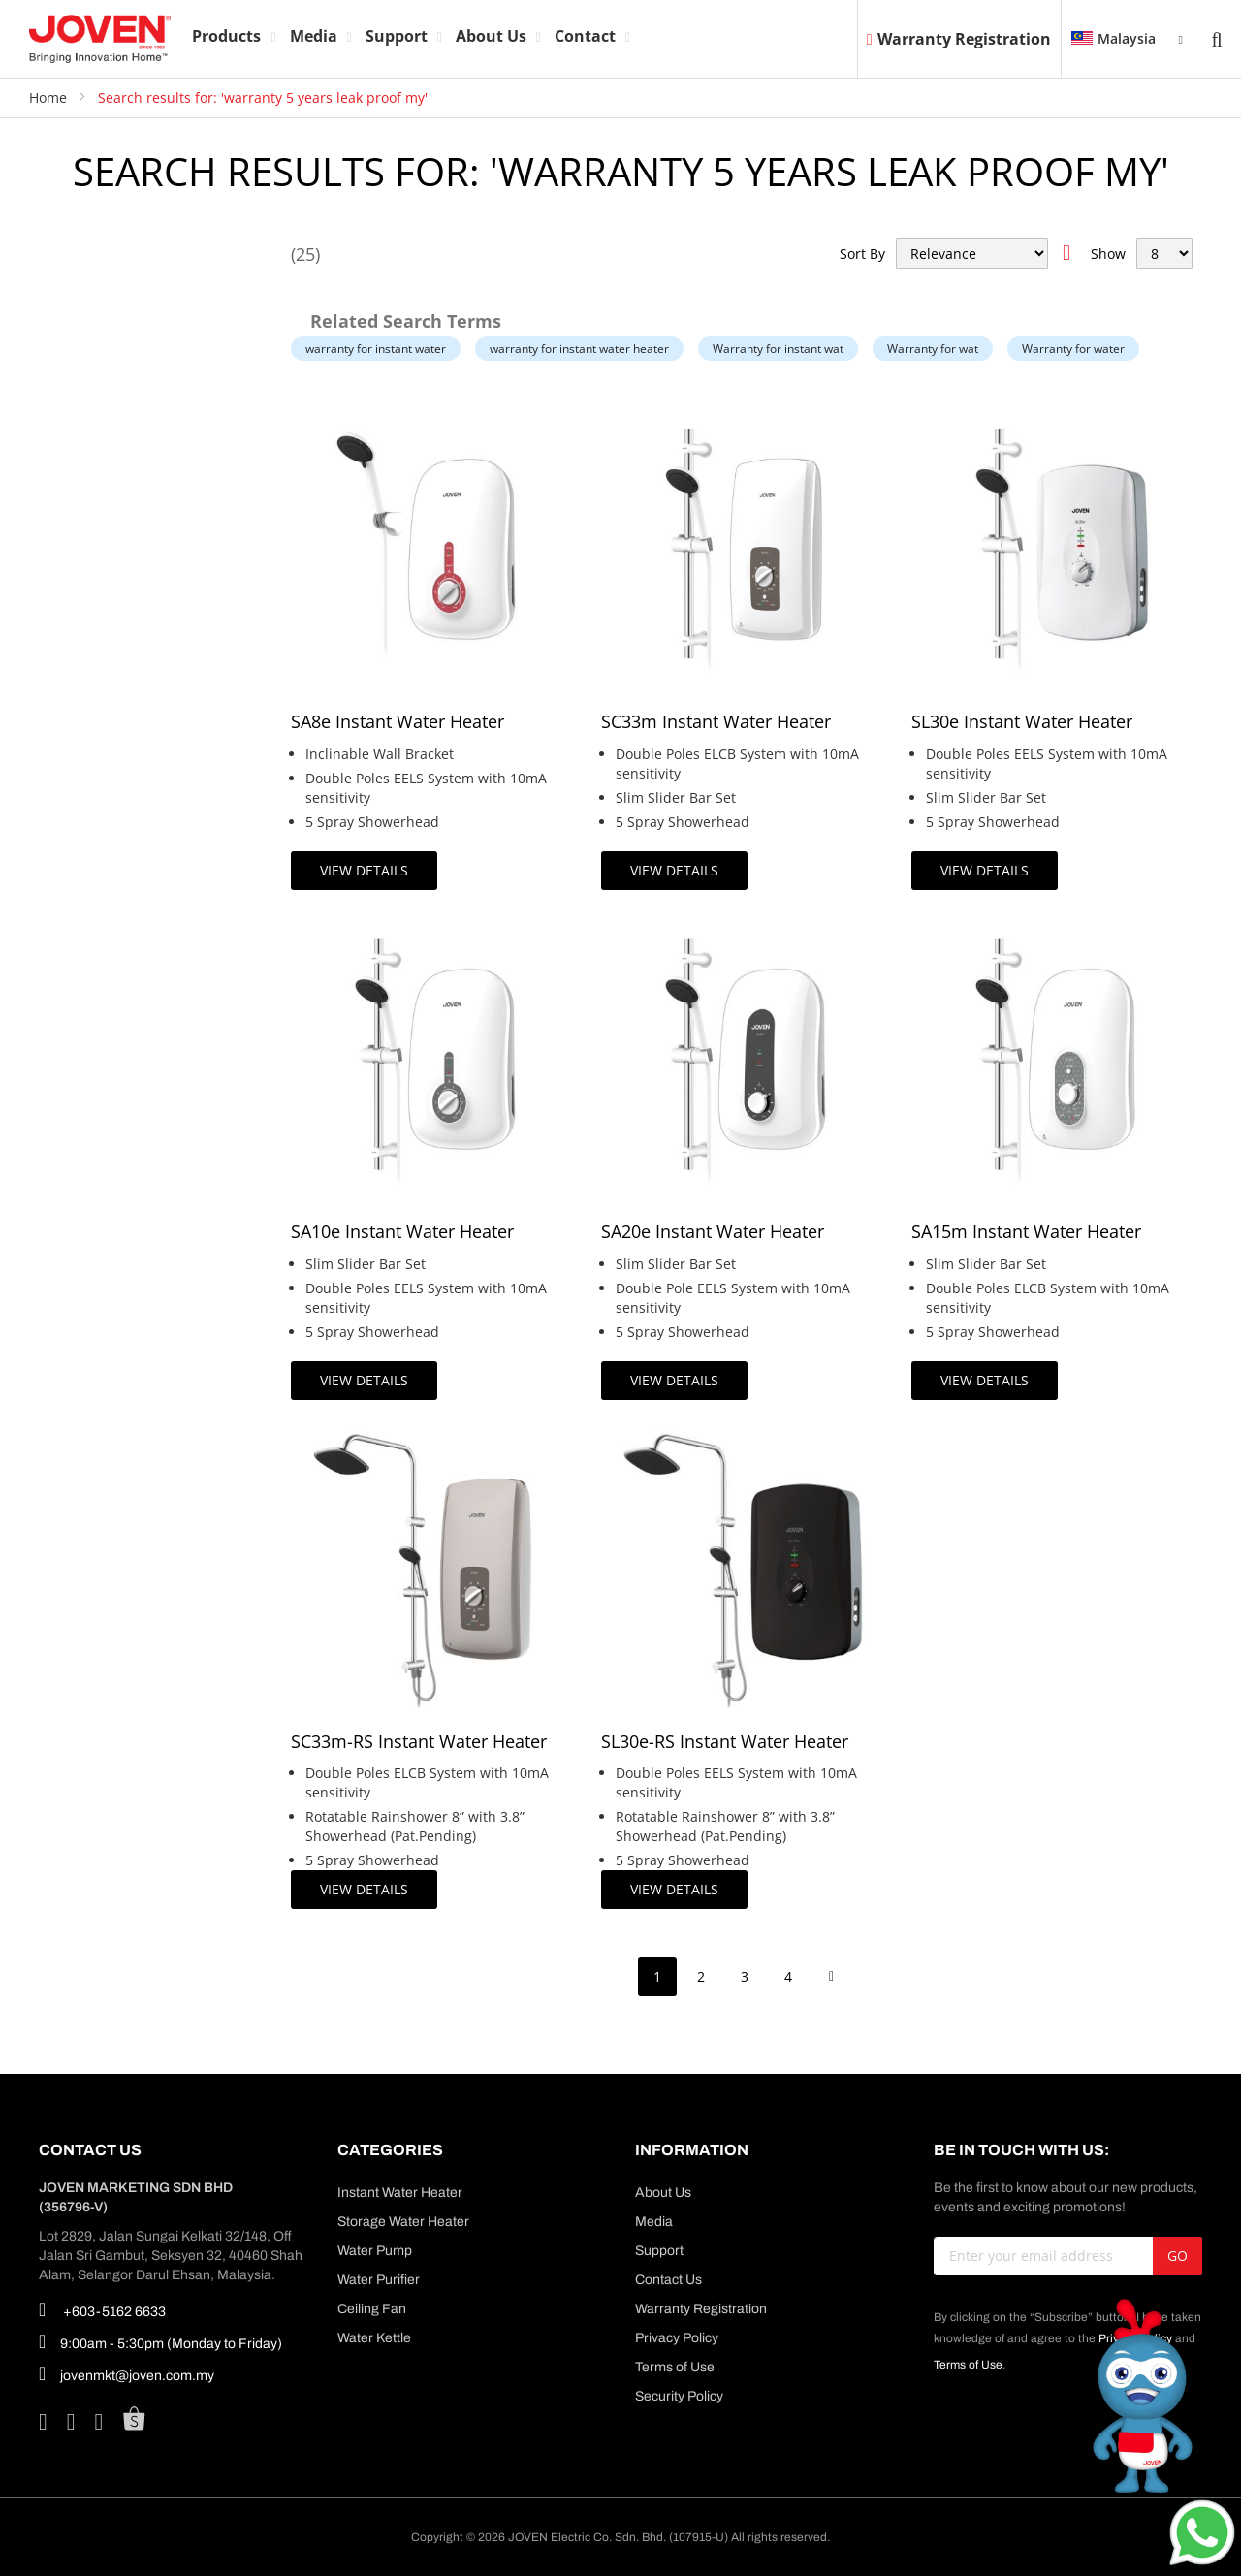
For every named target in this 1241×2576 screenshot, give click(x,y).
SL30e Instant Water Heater (1021, 721)
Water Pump (374, 2250)
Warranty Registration (959, 38)
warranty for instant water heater (579, 348)
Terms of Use (675, 2367)
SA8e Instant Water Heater (397, 721)
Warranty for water (1073, 348)
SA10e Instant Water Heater (402, 1231)
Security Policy (679, 2396)
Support (659, 2250)
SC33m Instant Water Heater (716, 721)
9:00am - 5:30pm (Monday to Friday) (160, 2341)
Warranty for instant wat (778, 348)
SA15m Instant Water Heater (1026, 1231)
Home (50, 97)
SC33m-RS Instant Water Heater (419, 1741)
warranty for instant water (375, 348)
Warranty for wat (932, 348)
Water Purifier (378, 2280)
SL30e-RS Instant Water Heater (724, 1741)
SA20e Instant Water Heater (712, 1231)
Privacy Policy (676, 2338)
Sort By (862, 253)
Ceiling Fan (371, 2309)
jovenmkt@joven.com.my (126, 2373)
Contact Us (668, 2280)
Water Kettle (374, 2338)
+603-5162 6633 (102, 2309)
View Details (364, 870)
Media (654, 2221)
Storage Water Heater (403, 2221)
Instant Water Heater (399, 2192)
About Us (663, 2192)
